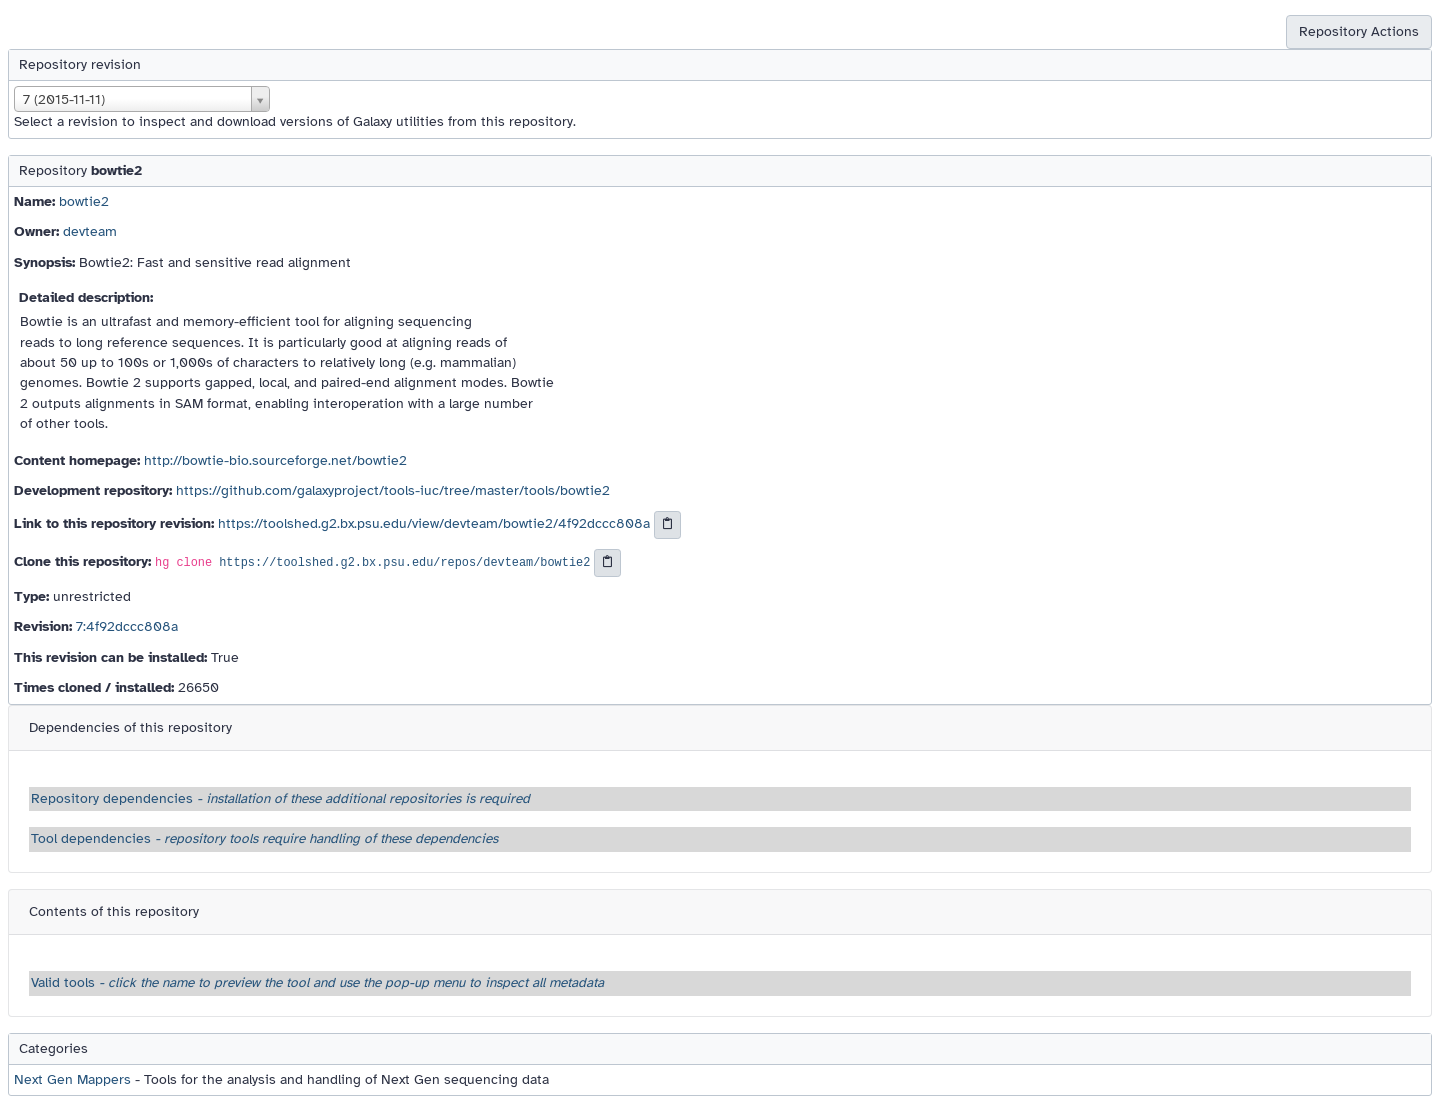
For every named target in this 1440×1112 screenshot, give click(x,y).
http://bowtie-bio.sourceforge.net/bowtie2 (275, 460)
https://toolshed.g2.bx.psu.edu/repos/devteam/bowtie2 (404, 564)
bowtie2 (84, 201)
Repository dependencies (280, 798)
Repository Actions (1359, 31)
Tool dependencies (264, 838)
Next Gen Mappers (72, 1079)
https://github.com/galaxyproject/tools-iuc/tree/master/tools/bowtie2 (393, 490)
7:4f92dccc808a (127, 626)
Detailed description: (86, 297)
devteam (90, 231)
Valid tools (317, 982)
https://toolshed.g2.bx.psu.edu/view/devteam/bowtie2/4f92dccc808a (434, 524)
